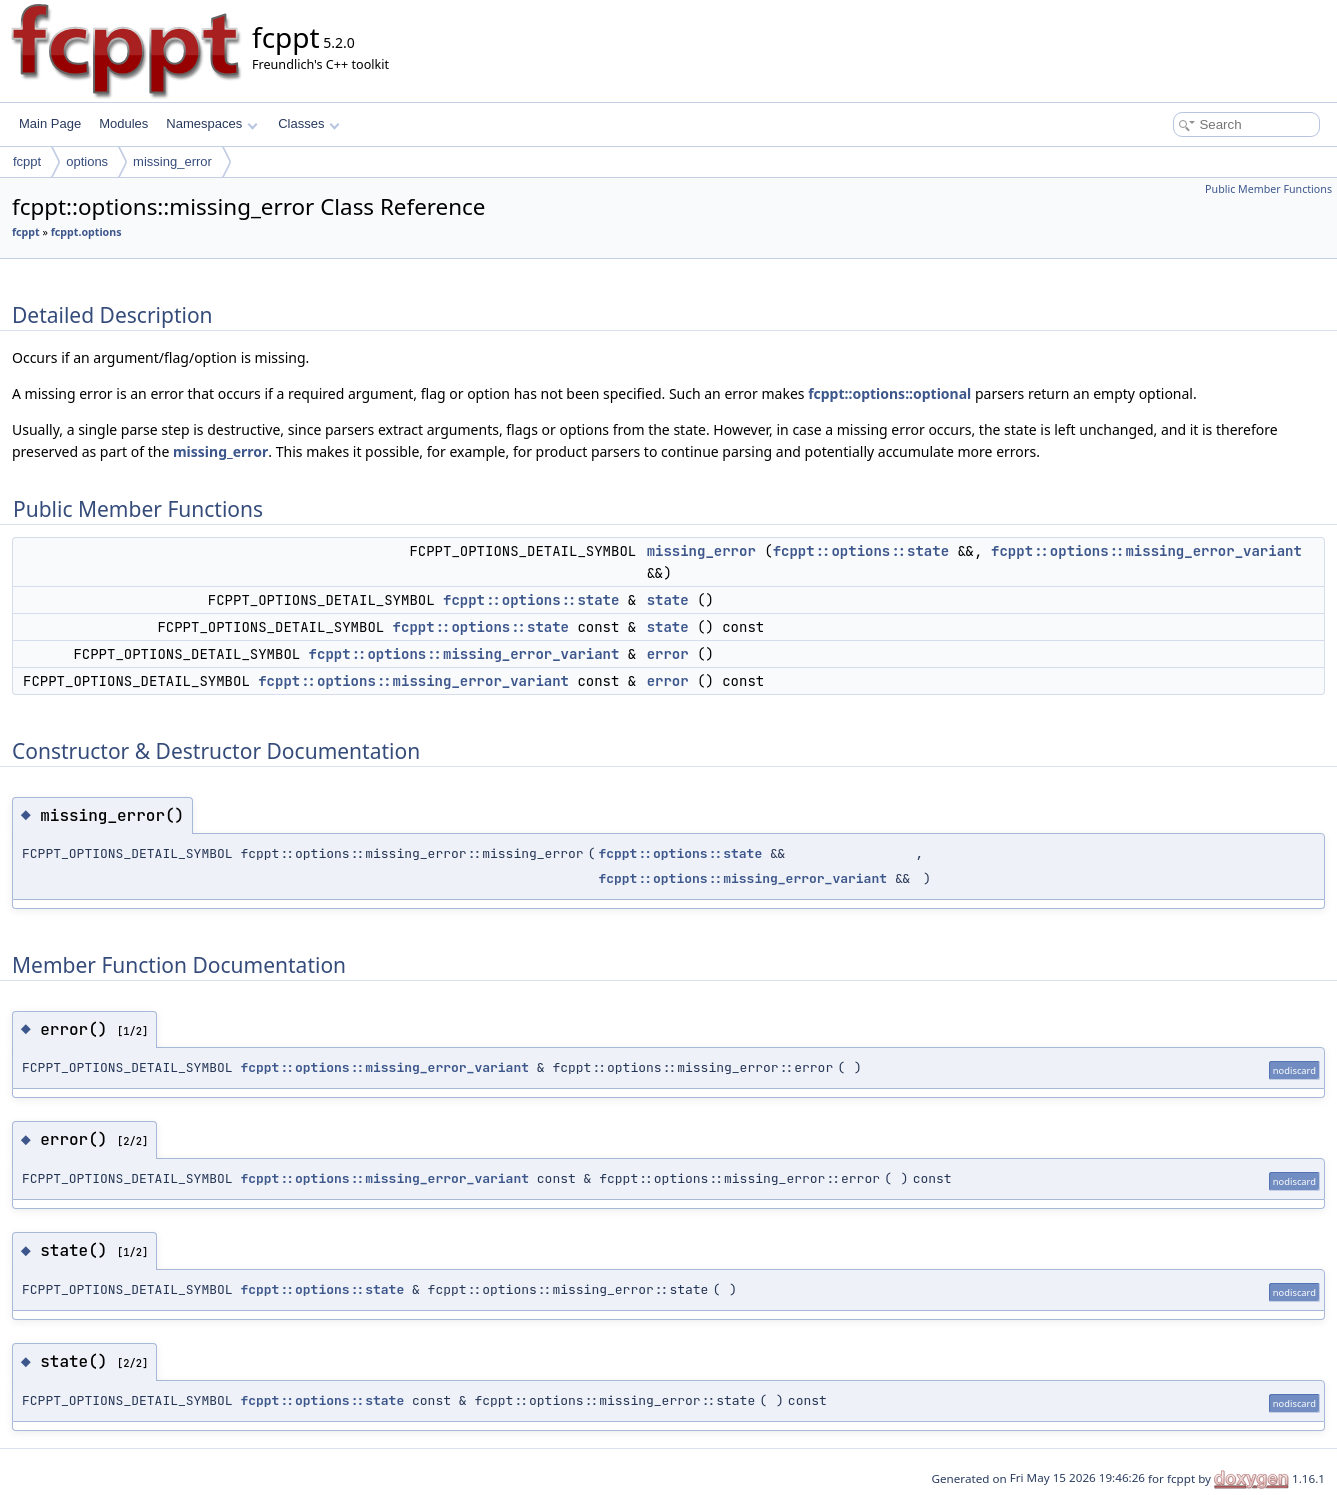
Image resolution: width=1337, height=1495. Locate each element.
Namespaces (211, 123)
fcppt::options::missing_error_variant (1146, 551)
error (668, 654)
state (668, 600)
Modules (123, 123)
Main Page (50, 123)
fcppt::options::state (861, 551)
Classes (309, 123)
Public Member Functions (1268, 189)
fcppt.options (86, 232)
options (87, 161)
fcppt (27, 161)
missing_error (172, 161)
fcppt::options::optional (889, 393)
